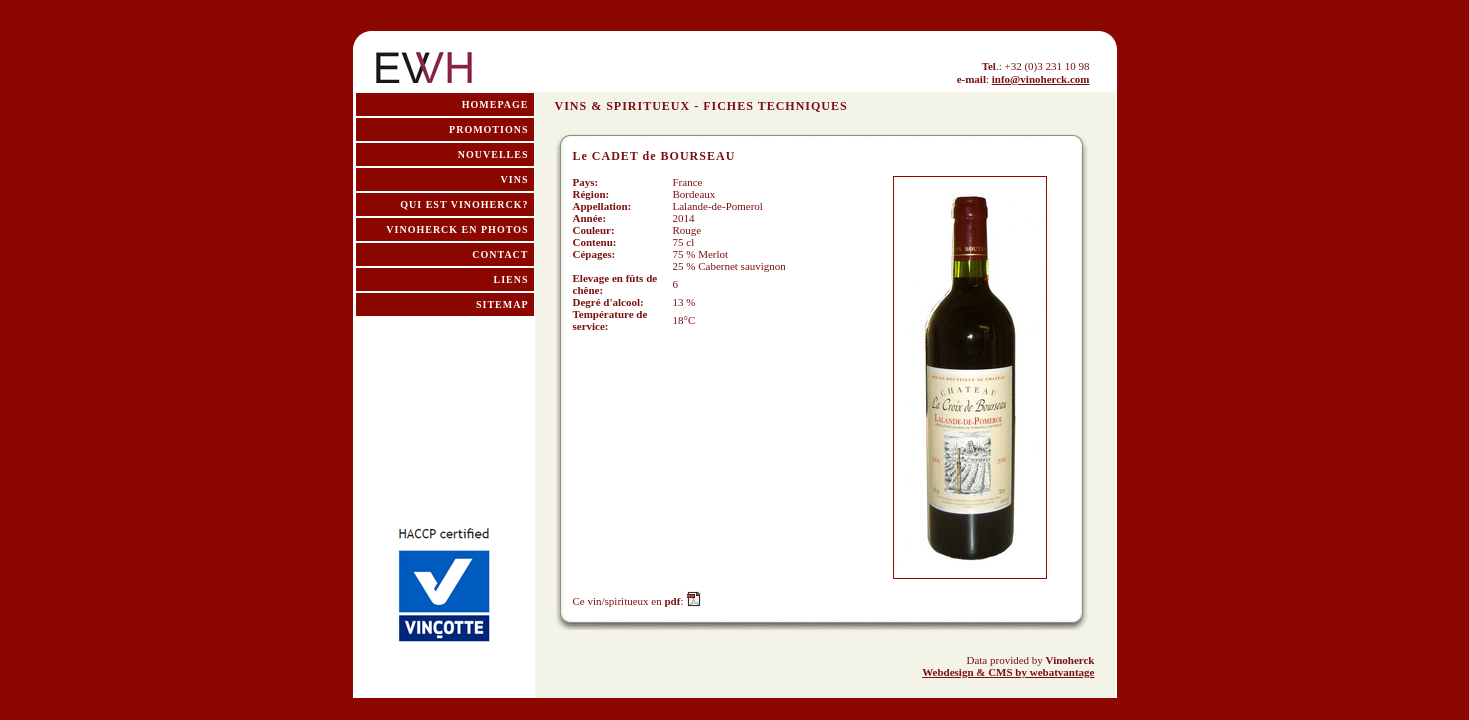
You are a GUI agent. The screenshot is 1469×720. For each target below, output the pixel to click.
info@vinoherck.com (1041, 79)
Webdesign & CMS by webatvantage (1008, 672)
